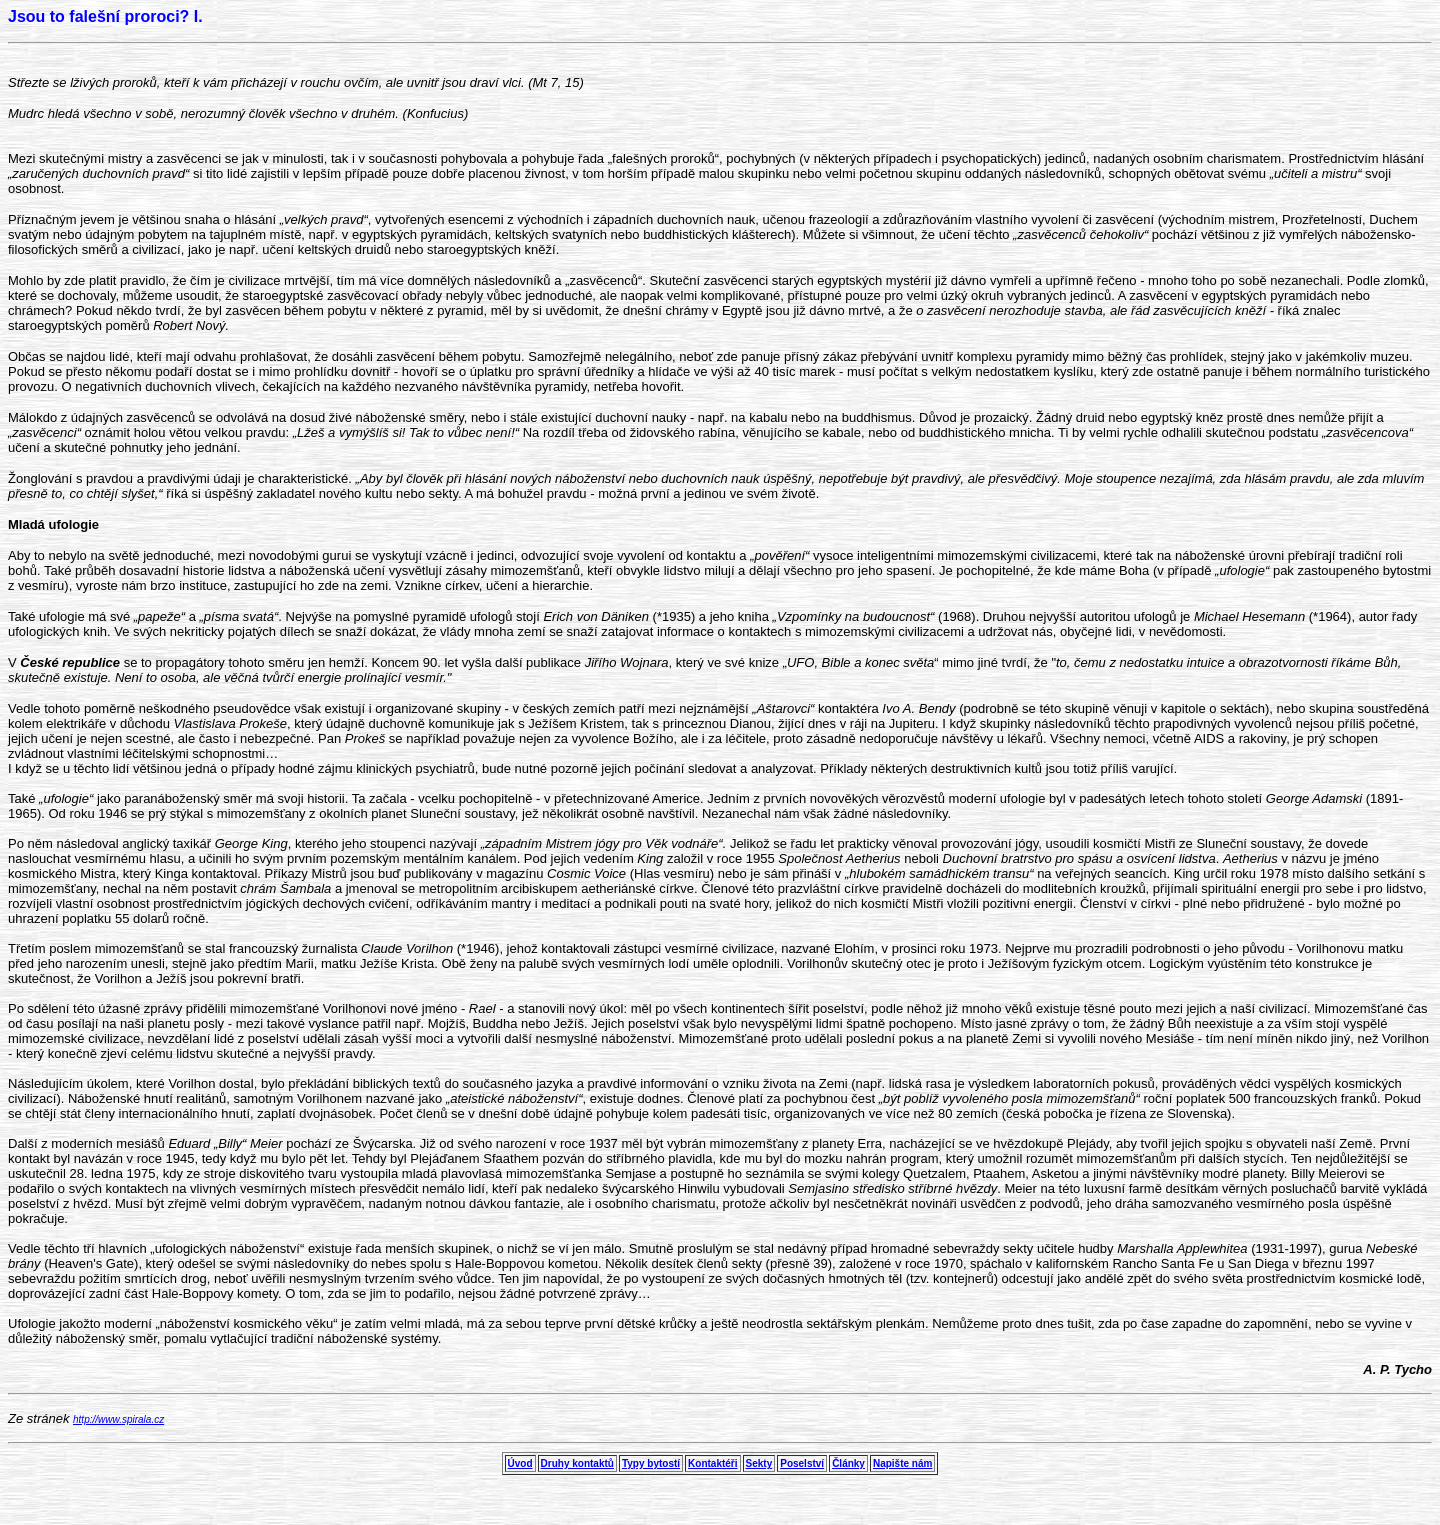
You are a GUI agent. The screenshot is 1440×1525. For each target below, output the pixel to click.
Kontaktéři (712, 1463)
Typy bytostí (651, 1463)
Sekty (759, 1463)
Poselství (802, 1463)
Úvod (520, 1463)
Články (848, 1463)
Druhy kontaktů (577, 1463)
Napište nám (902, 1463)
